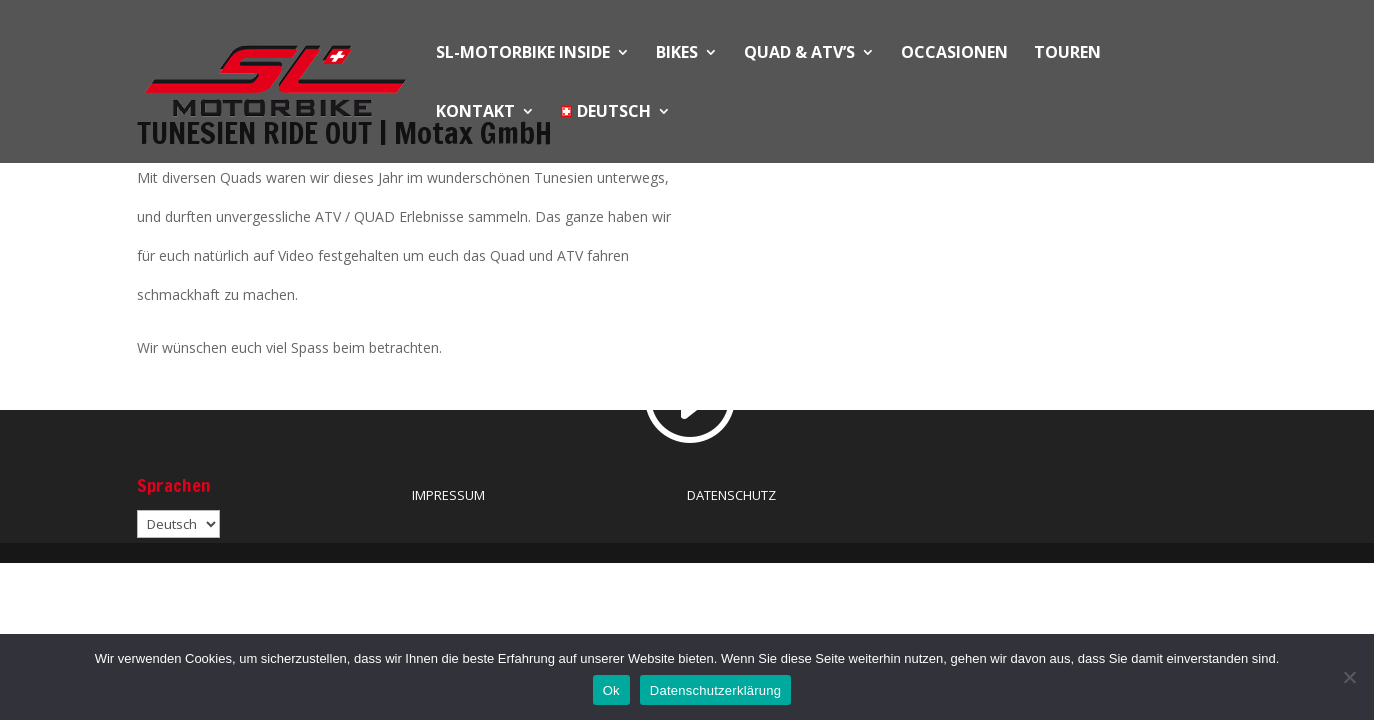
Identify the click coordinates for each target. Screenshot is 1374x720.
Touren (1067, 54)
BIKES (677, 54)
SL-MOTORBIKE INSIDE (523, 54)
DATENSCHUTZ (731, 495)
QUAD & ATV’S (799, 54)
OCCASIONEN (954, 54)
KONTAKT (475, 113)
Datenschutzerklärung (715, 690)
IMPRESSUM (448, 495)
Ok (611, 690)
